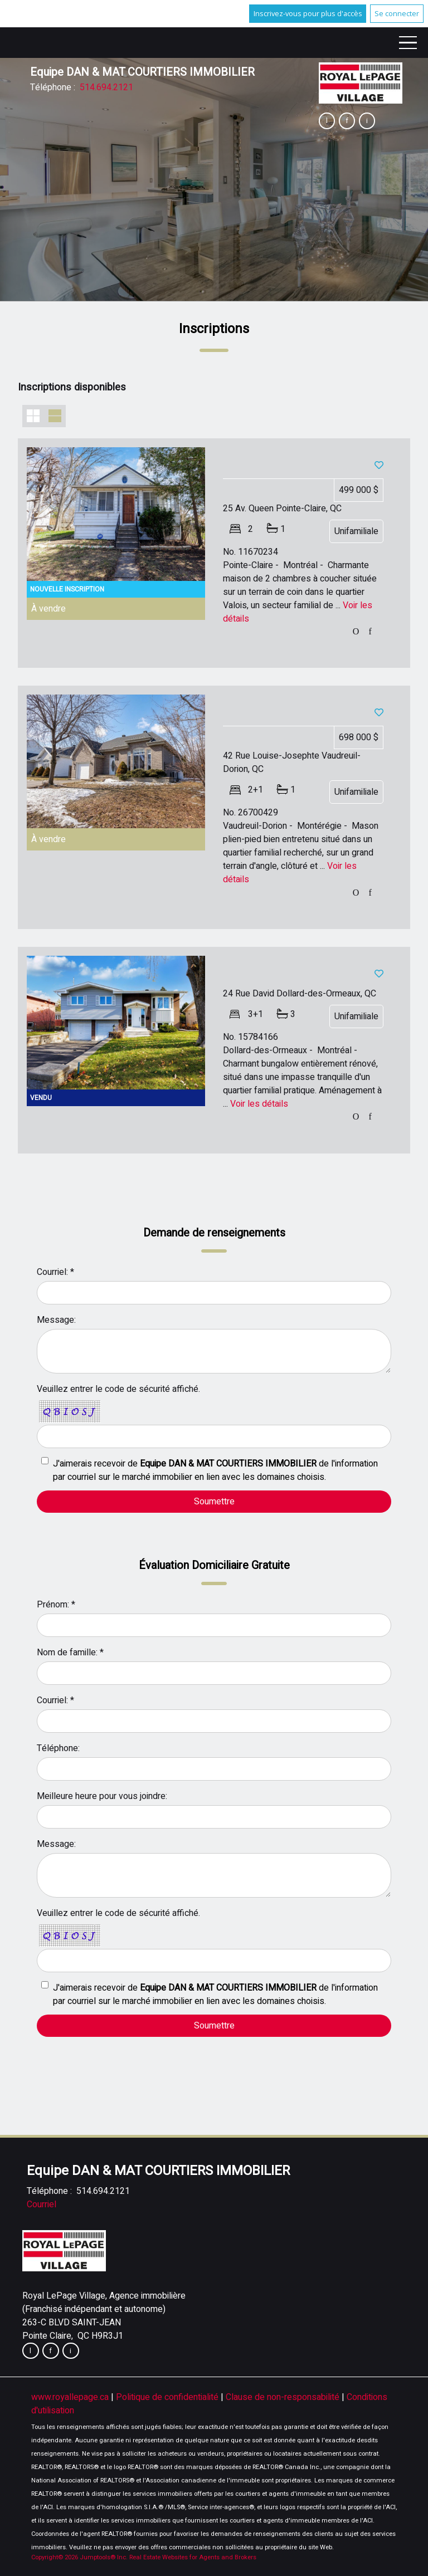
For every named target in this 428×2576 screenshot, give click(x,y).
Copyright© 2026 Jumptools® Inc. (79, 2557)
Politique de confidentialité (168, 2397)
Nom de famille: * (70, 1652)
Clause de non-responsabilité (284, 2397)
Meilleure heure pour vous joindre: (102, 1796)
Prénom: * (56, 1604)
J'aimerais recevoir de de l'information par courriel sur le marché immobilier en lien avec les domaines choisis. (215, 1470)
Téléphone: (58, 1748)
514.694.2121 (106, 87)
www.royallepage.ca (70, 2397)
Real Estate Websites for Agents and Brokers (192, 2557)
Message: (56, 1320)
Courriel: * (55, 1272)
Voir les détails (259, 1104)
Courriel (41, 2204)
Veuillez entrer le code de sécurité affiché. (118, 1389)
